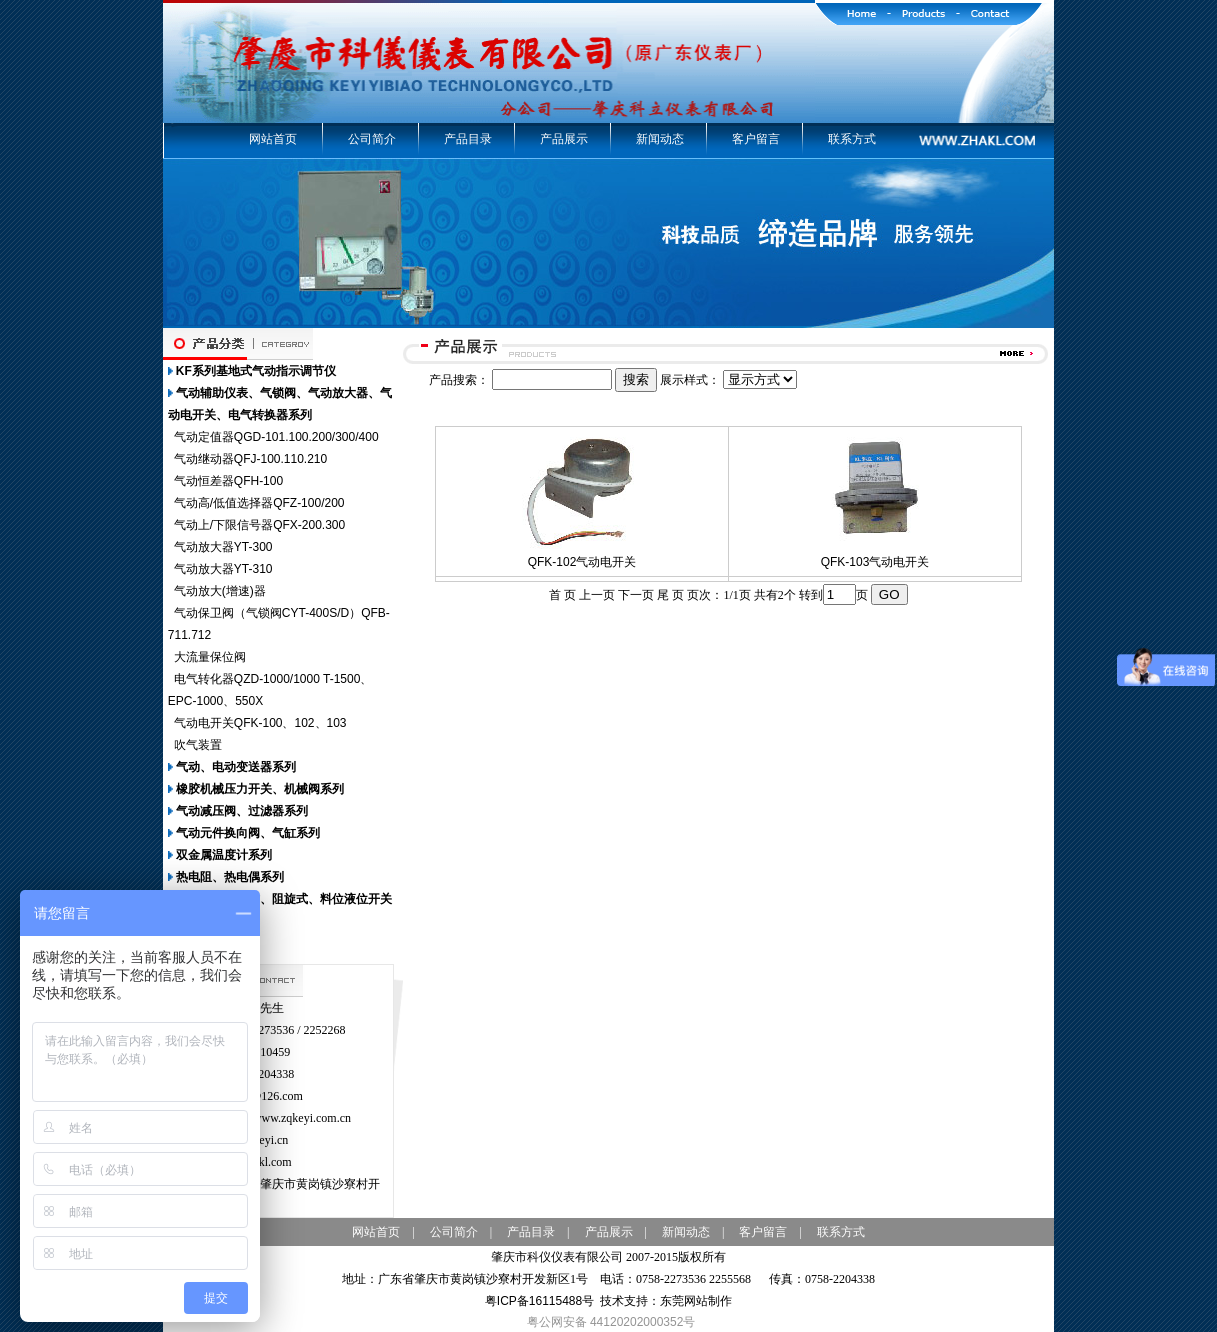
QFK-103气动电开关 (875, 562)
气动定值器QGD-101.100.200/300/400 (276, 437)
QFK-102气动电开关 (582, 562)
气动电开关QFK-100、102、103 (260, 723)
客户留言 (756, 139)
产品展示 (564, 139)
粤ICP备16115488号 (539, 1301)
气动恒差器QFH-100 (228, 481)
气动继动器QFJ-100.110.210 (250, 459)
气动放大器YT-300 (223, 547)
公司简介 (372, 139)
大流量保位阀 (210, 657)
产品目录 (468, 139)
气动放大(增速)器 (220, 591)
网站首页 (273, 139)
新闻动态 (660, 139)
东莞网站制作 (696, 1301)
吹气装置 (198, 745)
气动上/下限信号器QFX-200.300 (259, 525)
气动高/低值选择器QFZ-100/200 (259, 503)
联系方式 (852, 139)
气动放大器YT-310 (223, 569)
